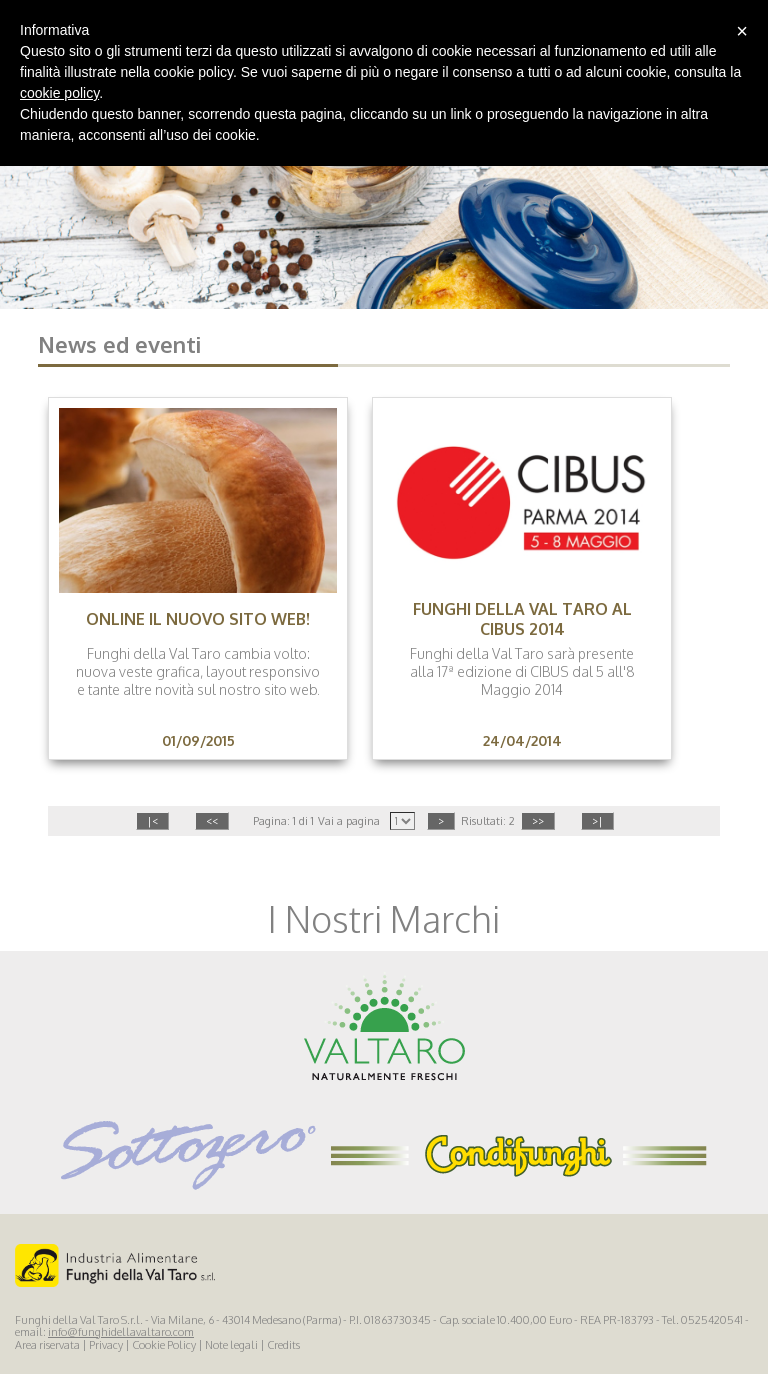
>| (597, 821)
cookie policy (59, 93)
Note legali (231, 1345)
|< (152, 821)
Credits (283, 1345)
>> (538, 821)
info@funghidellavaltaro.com (121, 1332)
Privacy (106, 1345)
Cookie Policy (164, 1345)
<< (212, 821)
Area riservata (47, 1345)
